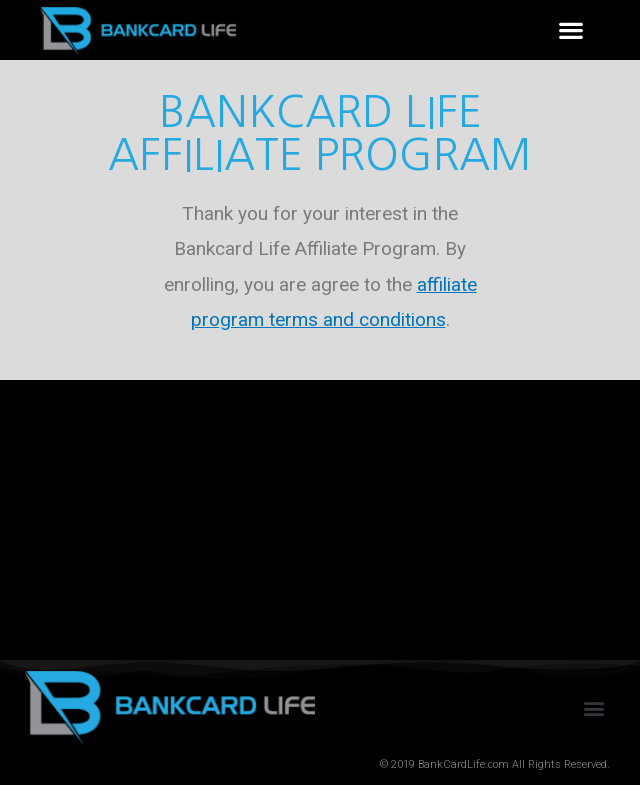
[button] (570, 30)
